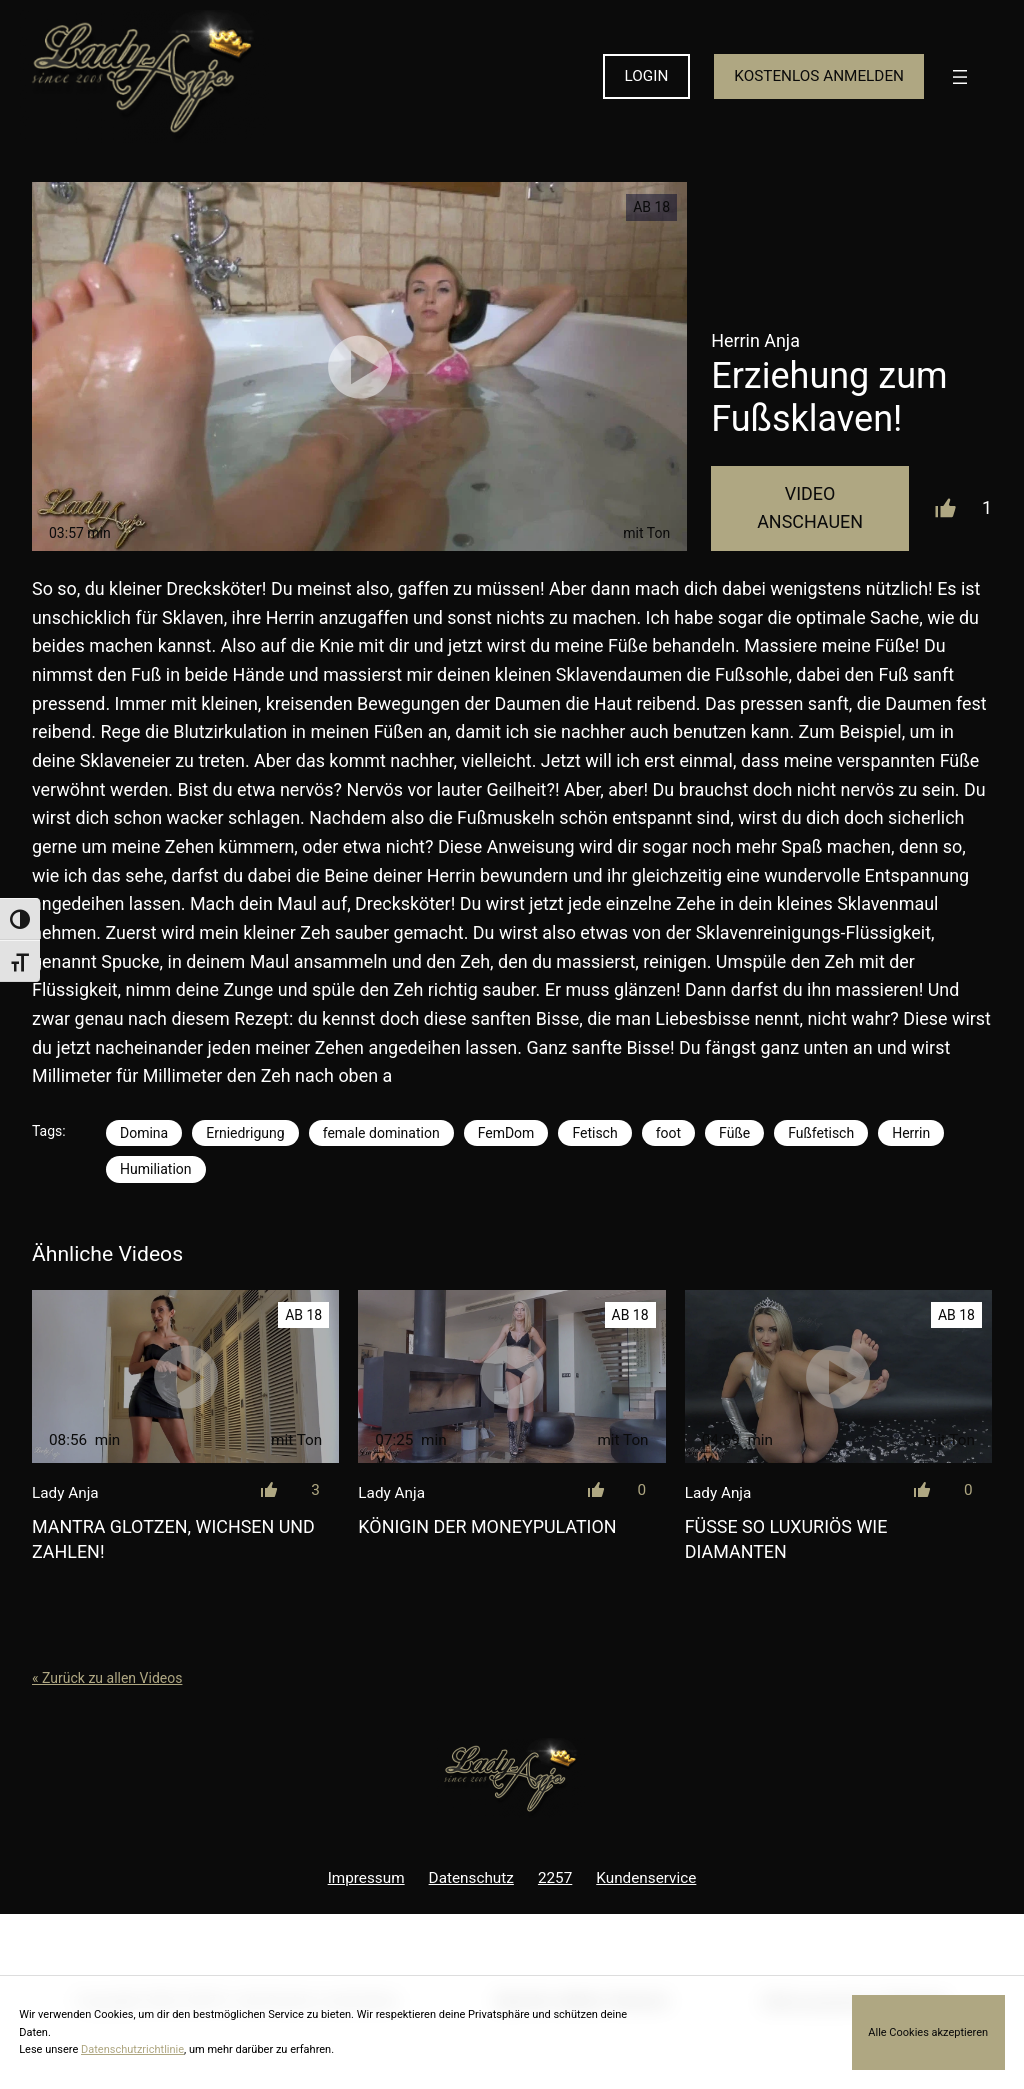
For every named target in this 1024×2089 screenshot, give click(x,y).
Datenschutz (471, 1878)
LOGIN (647, 76)
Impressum (366, 1878)
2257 (555, 1878)
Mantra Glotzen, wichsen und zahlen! (173, 1539)
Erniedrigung (245, 1133)
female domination (381, 1133)
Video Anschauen (810, 508)
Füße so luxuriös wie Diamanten (786, 1539)
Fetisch (594, 1133)
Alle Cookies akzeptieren (928, 2032)
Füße (734, 1133)
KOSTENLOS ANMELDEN (819, 76)
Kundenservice (646, 1878)
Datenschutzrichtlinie (132, 2049)
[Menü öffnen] (960, 77)
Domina (144, 1133)
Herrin (911, 1133)
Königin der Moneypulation (487, 1526)
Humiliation (156, 1169)
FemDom (506, 1133)
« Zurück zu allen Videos (107, 1678)
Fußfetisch (821, 1133)
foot (668, 1133)
